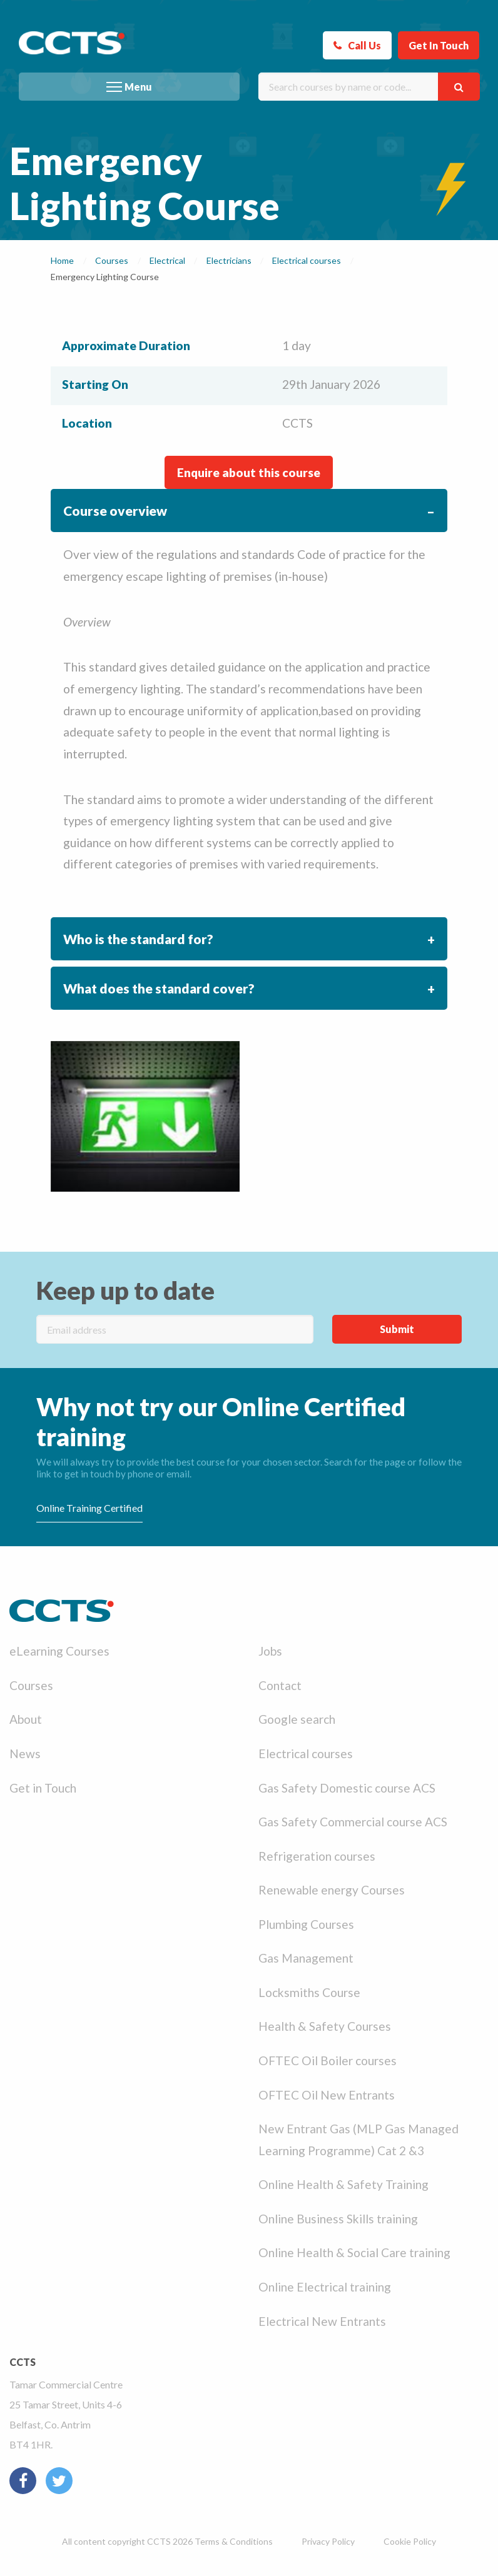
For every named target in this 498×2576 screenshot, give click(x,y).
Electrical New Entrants (322, 2321)
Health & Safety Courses (324, 2026)
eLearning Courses (59, 1651)
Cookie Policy (410, 2541)
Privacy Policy (328, 2541)
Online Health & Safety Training (343, 2184)
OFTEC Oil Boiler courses (327, 2060)
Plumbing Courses (306, 1924)
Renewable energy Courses (331, 1890)
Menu (138, 87)
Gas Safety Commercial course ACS (352, 1821)
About (25, 1719)
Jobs (270, 1651)
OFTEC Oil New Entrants (326, 2095)
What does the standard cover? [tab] (159, 988)
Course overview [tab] (115, 510)
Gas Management (305, 1958)
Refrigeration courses (316, 1856)
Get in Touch (42, 1788)
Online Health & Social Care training (354, 2252)
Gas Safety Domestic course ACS (346, 1788)
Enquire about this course (248, 472)
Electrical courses (305, 1753)
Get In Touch (439, 45)
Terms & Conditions (234, 2541)
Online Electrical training (324, 2287)
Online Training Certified (89, 1508)
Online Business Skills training (338, 2218)
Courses (31, 1685)
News (25, 1753)
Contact (280, 1685)
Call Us (364, 45)
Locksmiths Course (309, 1992)
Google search (296, 1719)
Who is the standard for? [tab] (138, 939)
